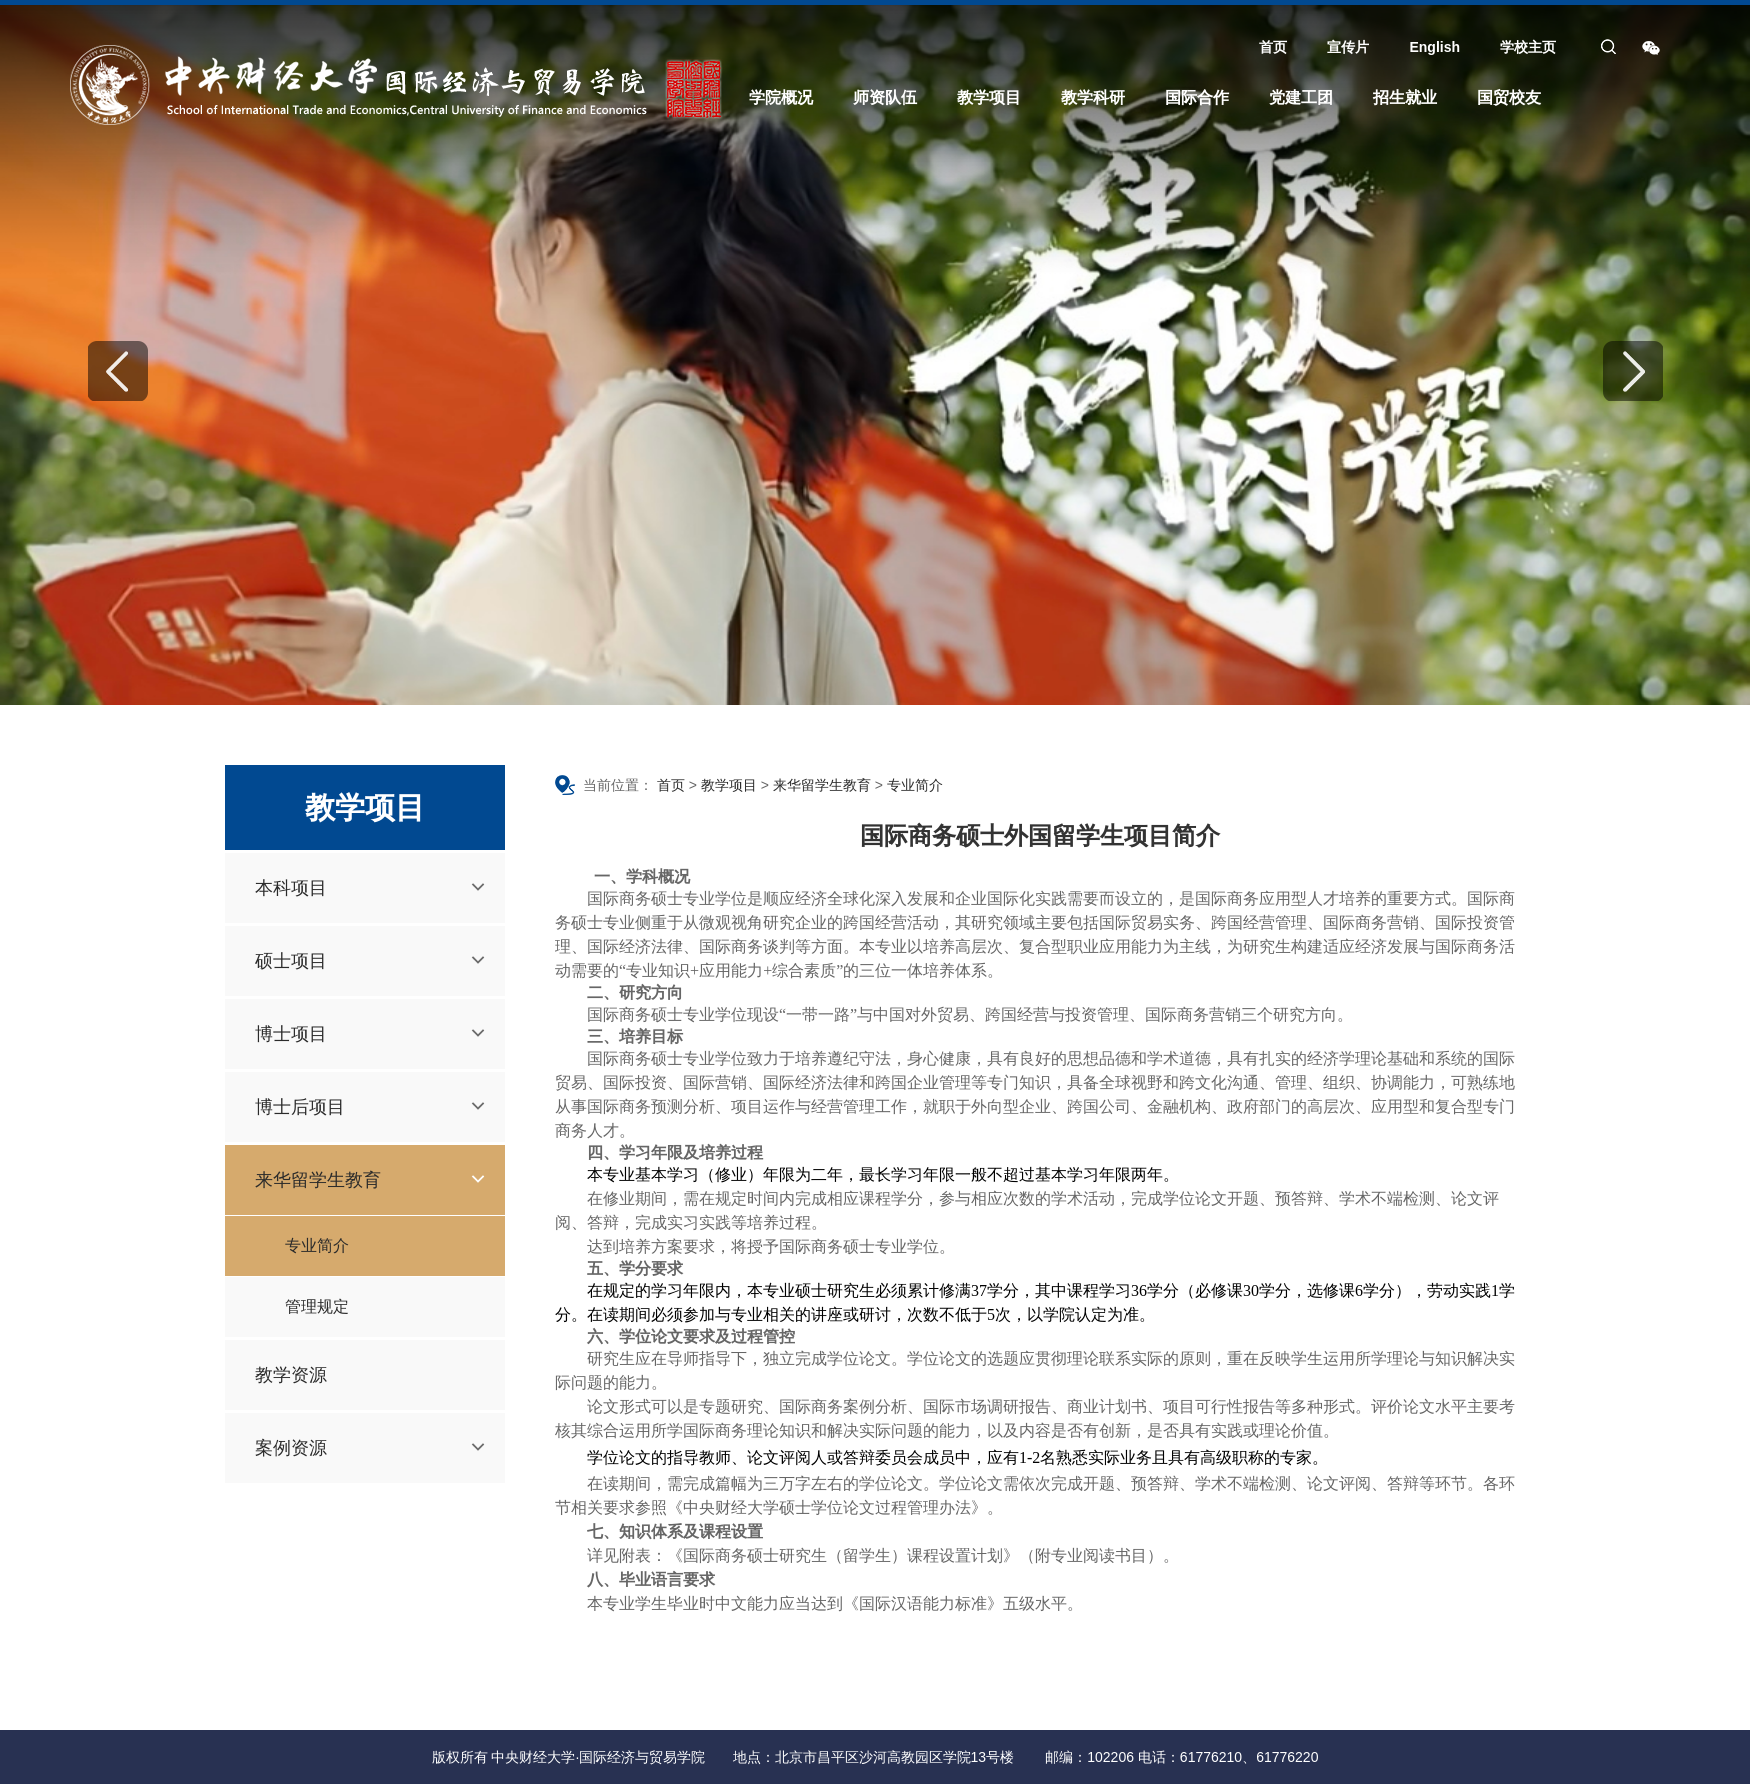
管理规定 (317, 1306)
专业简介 (317, 1245)
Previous (118, 371)
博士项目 (291, 1034)
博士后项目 (300, 1107)
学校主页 (1528, 47)
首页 (1273, 47)
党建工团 (1301, 97)
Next (1633, 371)
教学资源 (291, 1375)
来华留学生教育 (318, 1180)
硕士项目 (291, 961)
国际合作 (1197, 97)
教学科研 (1093, 97)
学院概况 (781, 97)
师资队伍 (885, 97)
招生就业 (1405, 97)
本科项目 (291, 888)
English (1434, 47)
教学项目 (989, 97)
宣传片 (1348, 47)
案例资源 (291, 1448)
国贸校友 (1509, 97)
